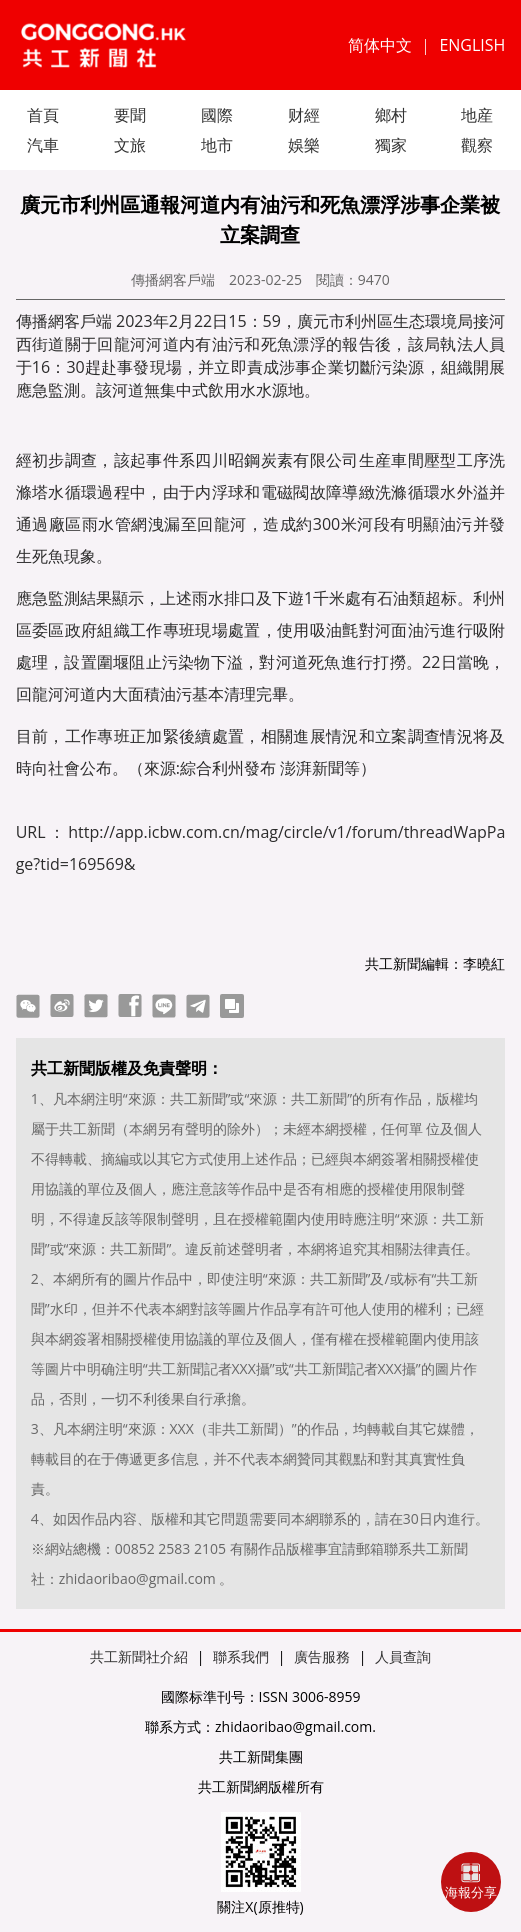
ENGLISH (472, 45)
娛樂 (304, 145)
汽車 (43, 145)
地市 (217, 145)
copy (232, 1006)
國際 (217, 115)
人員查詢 (403, 1656)
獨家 (391, 145)
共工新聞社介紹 (139, 1656)
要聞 (130, 115)
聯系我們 (241, 1656)
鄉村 (391, 115)
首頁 (43, 115)
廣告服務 (322, 1656)
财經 (304, 115)
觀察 (477, 145)
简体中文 (380, 45)
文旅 (130, 145)
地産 (477, 115)
